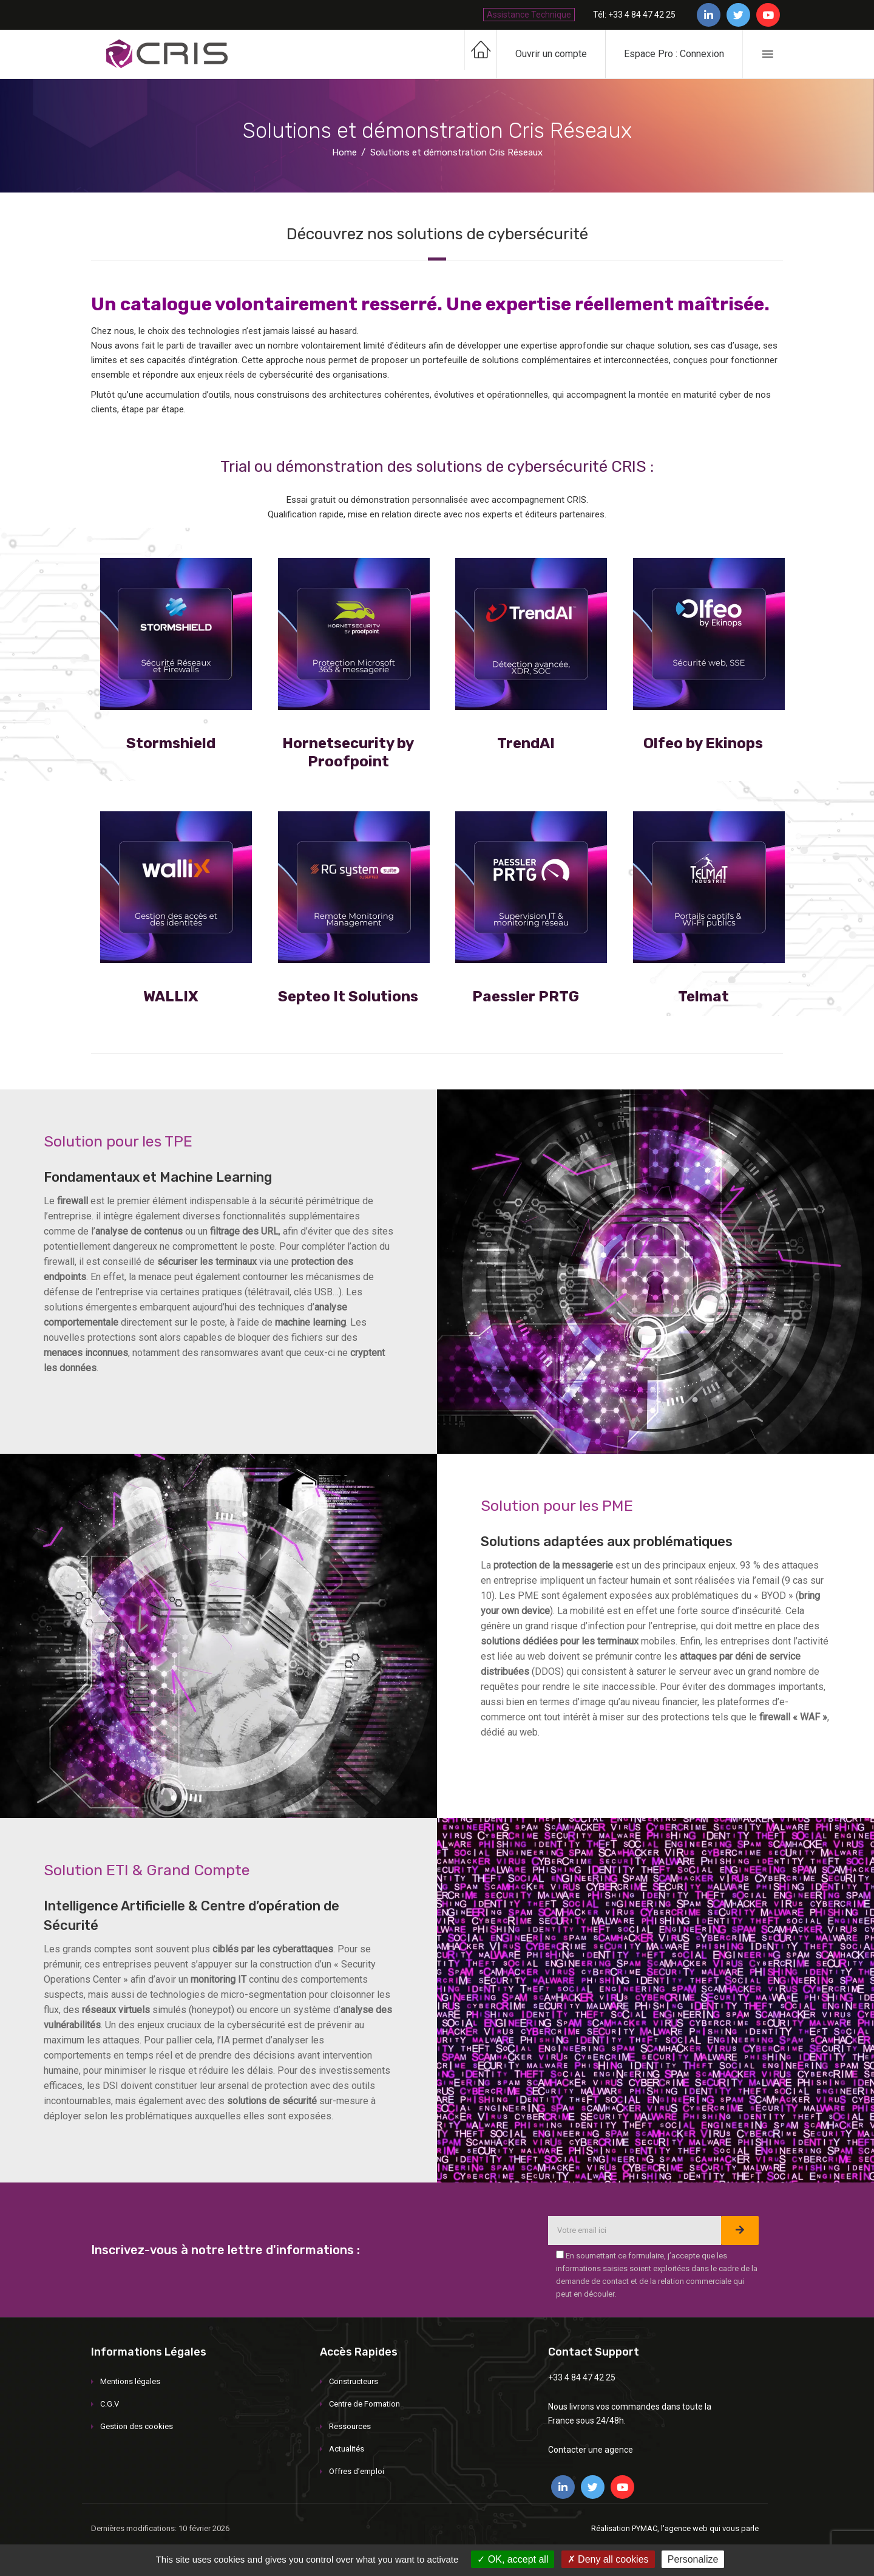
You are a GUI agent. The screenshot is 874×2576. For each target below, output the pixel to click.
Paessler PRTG (525, 996)
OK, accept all (512, 2559)
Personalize (693, 2559)
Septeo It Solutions (348, 996)
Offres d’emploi (356, 2471)
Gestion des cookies (136, 2426)
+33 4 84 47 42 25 (581, 2377)
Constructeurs (353, 2381)
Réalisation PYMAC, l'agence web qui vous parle (675, 2528)
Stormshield (170, 743)
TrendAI (526, 743)
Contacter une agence (590, 2450)
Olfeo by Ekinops (703, 743)
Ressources (350, 2426)
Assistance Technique (529, 14)
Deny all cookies (608, 2559)
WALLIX (170, 996)
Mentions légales (130, 2381)
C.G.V (109, 2403)
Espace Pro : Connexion (674, 54)
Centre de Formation (364, 2403)
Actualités (346, 2448)
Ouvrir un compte (551, 54)
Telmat (703, 996)
